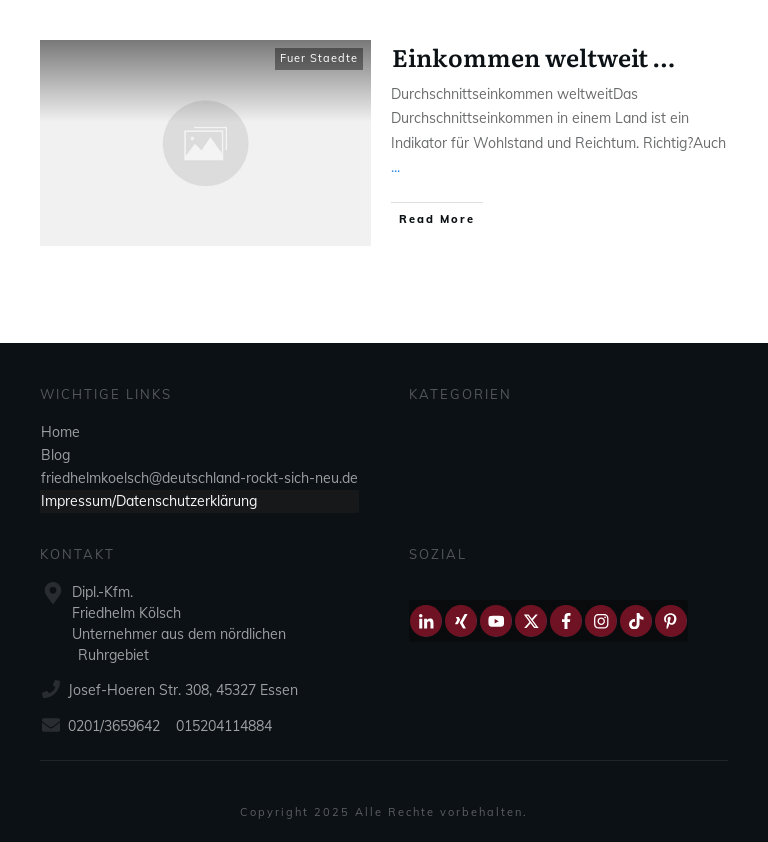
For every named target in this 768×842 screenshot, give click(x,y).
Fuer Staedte (319, 58)
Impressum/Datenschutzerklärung (149, 501)
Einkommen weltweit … (533, 56)
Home (60, 432)
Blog (55, 455)
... (395, 167)
